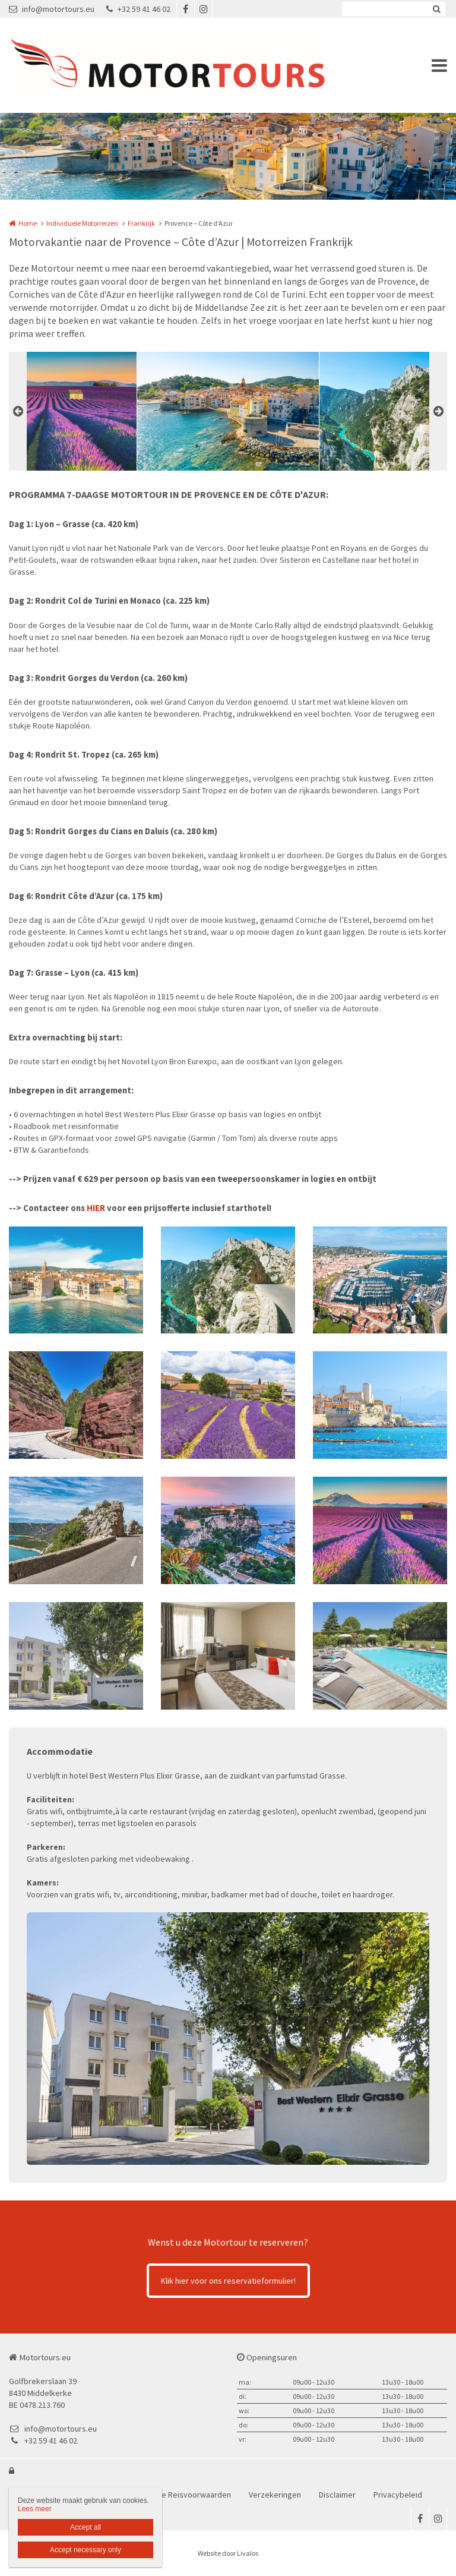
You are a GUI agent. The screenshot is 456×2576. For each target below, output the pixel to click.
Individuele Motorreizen (82, 223)
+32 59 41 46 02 (138, 9)
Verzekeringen (275, 2494)
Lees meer (35, 2509)
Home (27, 223)
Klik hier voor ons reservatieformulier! (228, 2280)
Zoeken (436, 9)
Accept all (85, 2527)
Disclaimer (337, 2494)
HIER (96, 1208)
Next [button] (438, 411)
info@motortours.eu (51, 9)
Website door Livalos (228, 2553)
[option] (228, 411)
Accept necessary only (85, 2550)
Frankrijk (141, 223)
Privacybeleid (397, 2494)
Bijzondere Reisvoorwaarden (179, 2494)
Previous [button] (18, 411)
